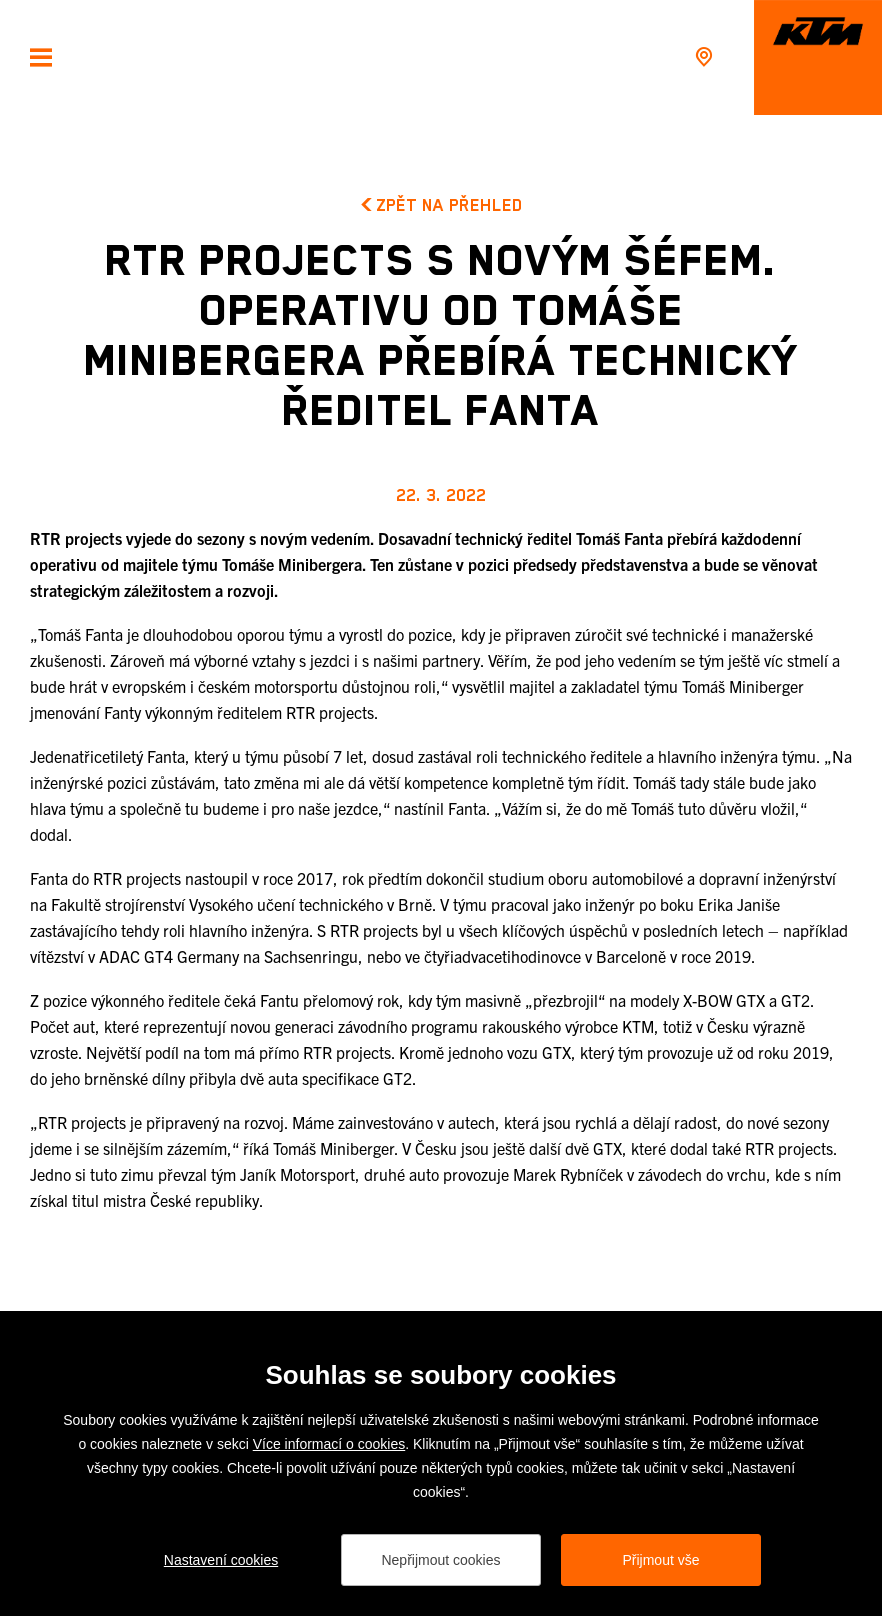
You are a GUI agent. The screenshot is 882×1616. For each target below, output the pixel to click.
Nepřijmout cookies (440, 1560)
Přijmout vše (660, 1560)
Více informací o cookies (329, 1444)
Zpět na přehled (441, 205)
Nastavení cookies (221, 1560)
